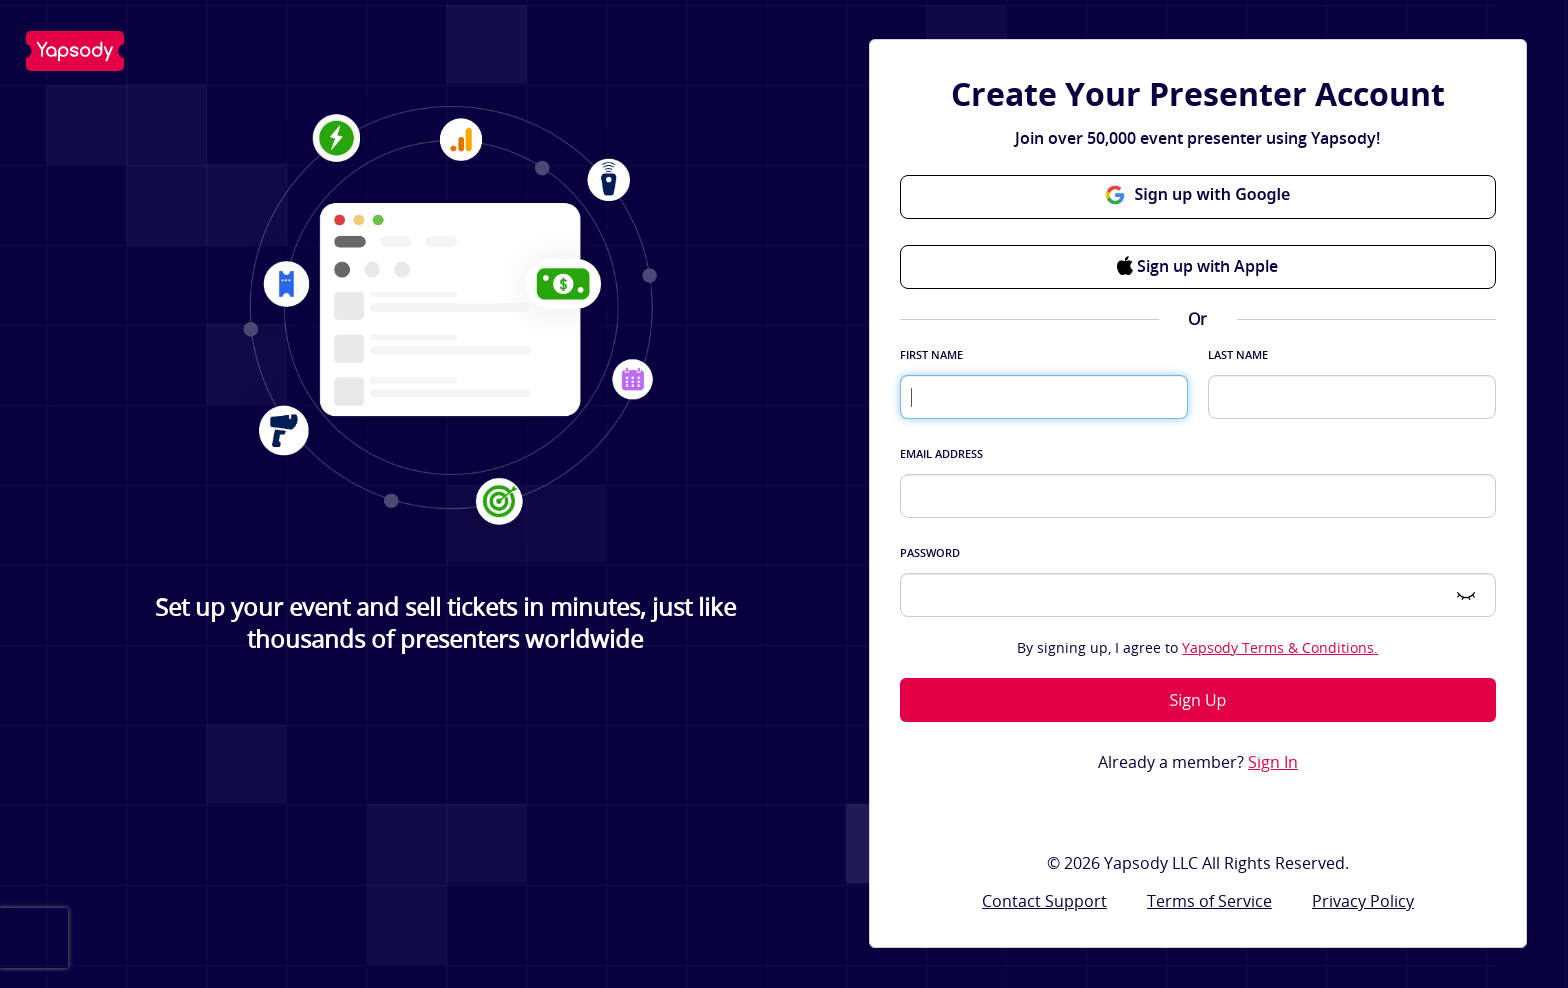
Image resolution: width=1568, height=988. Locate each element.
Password (930, 552)
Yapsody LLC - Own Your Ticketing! (75, 51)
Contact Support (1044, 901)
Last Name (1238, 354)
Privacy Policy (1363, 901)
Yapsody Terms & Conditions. (1280, 647)
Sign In (1273, 762)
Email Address (941, 453)
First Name (931, 354)
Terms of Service (1209, 901)
